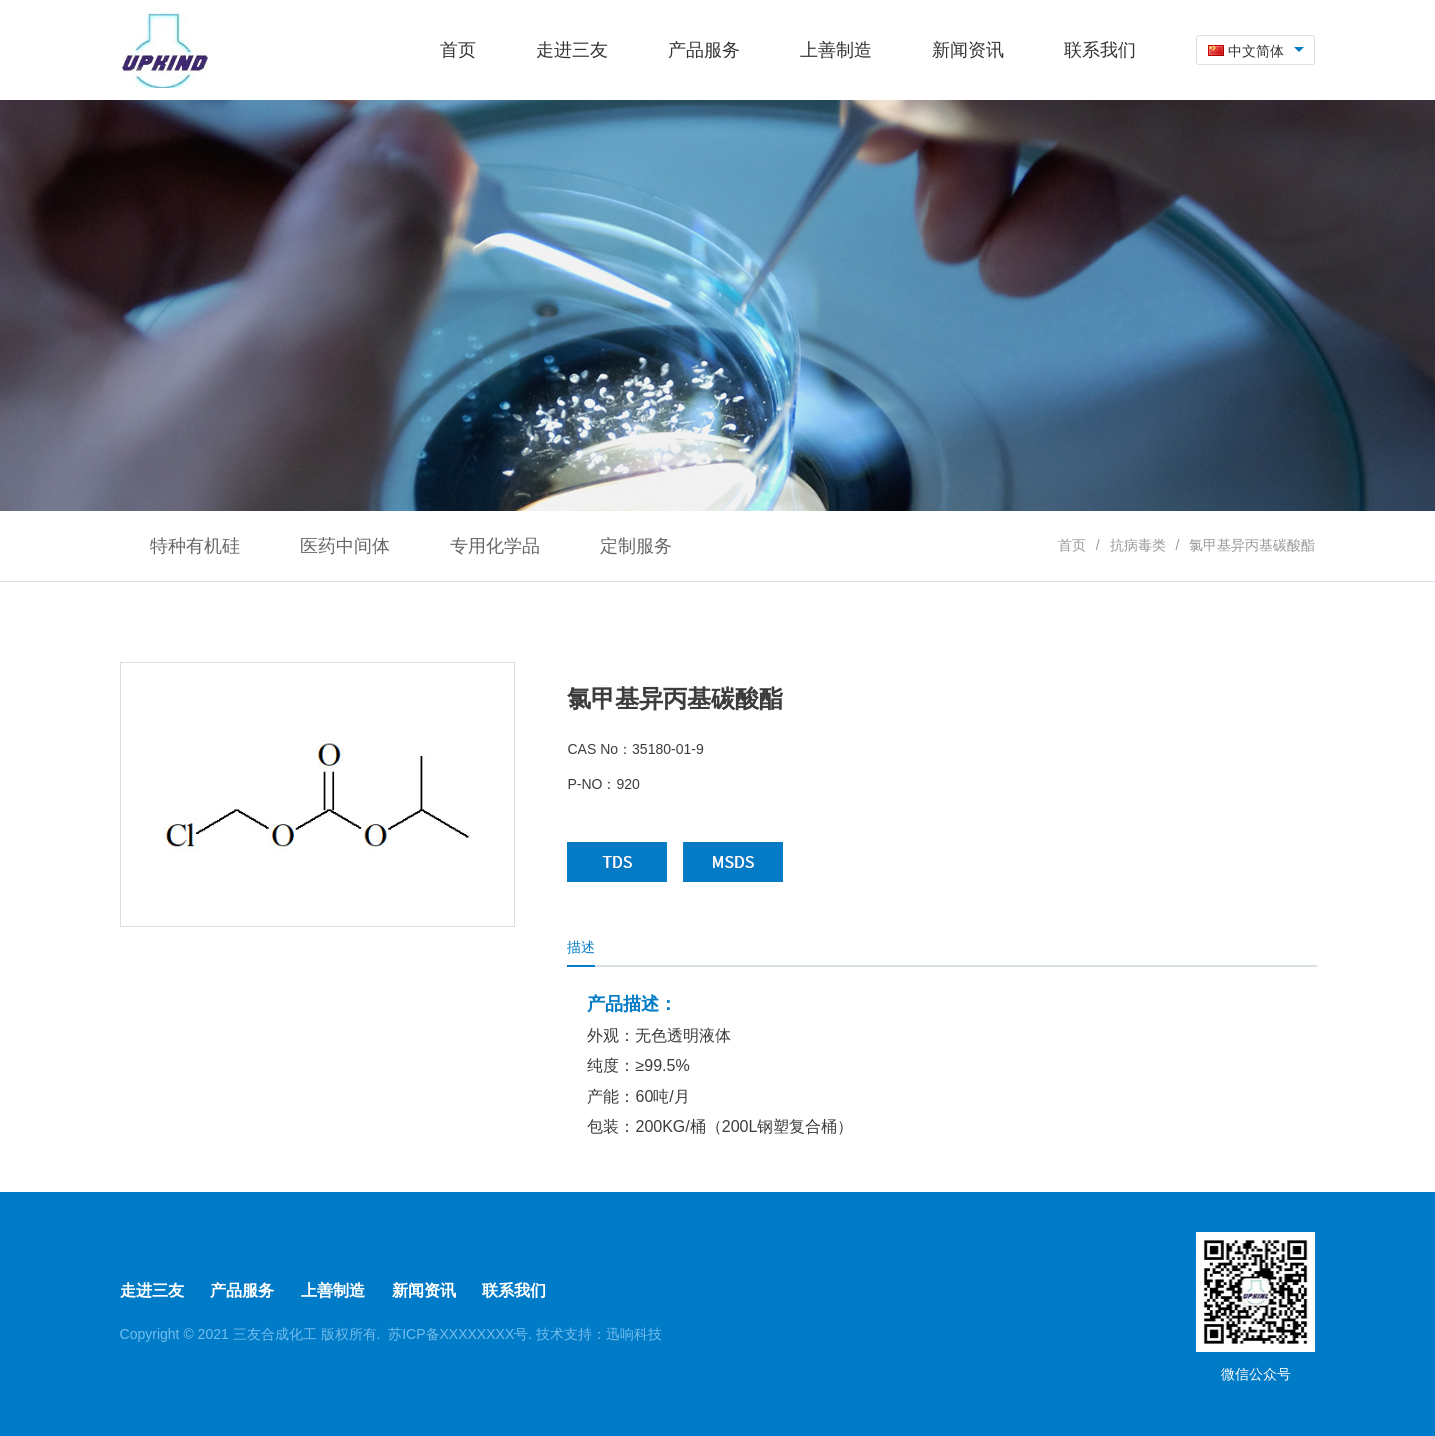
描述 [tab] (581, 947)
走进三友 (152, 1290)
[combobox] (1256, 50)
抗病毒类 (1138, 545)
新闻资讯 (424, 1290)
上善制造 (333, 1290)
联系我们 (514, 1290)
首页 (1072, 545)
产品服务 (242, 1290)
